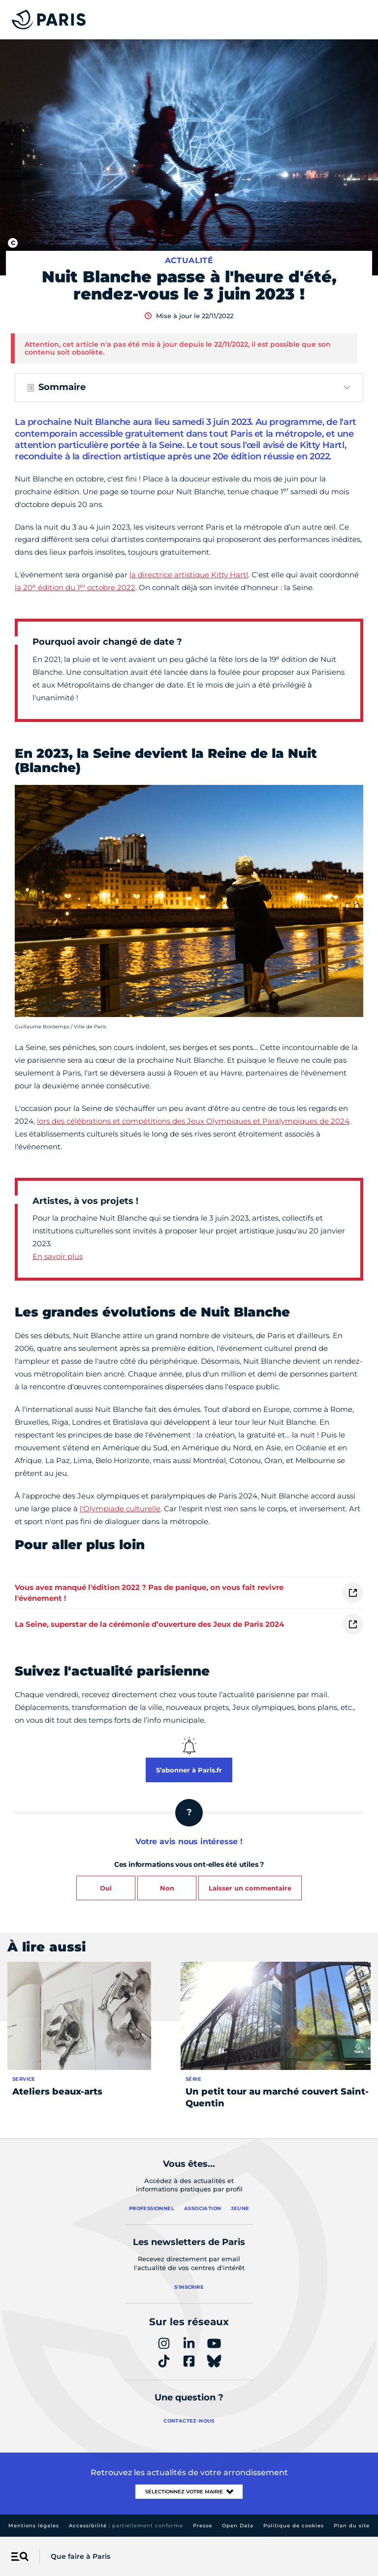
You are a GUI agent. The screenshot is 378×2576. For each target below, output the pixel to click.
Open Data (237, 2525)
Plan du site (352, 2525)
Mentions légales (33, 2525)
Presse (202, 2525)
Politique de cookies (293, 2525)
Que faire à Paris (80, 2556)
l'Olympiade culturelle (120, 1508)
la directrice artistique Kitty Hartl (188, 574)
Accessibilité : (126, 2525)
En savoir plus (57, 1256)
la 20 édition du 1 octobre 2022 (75, 587)
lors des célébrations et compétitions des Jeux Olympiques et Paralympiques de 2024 (193, 1121)
